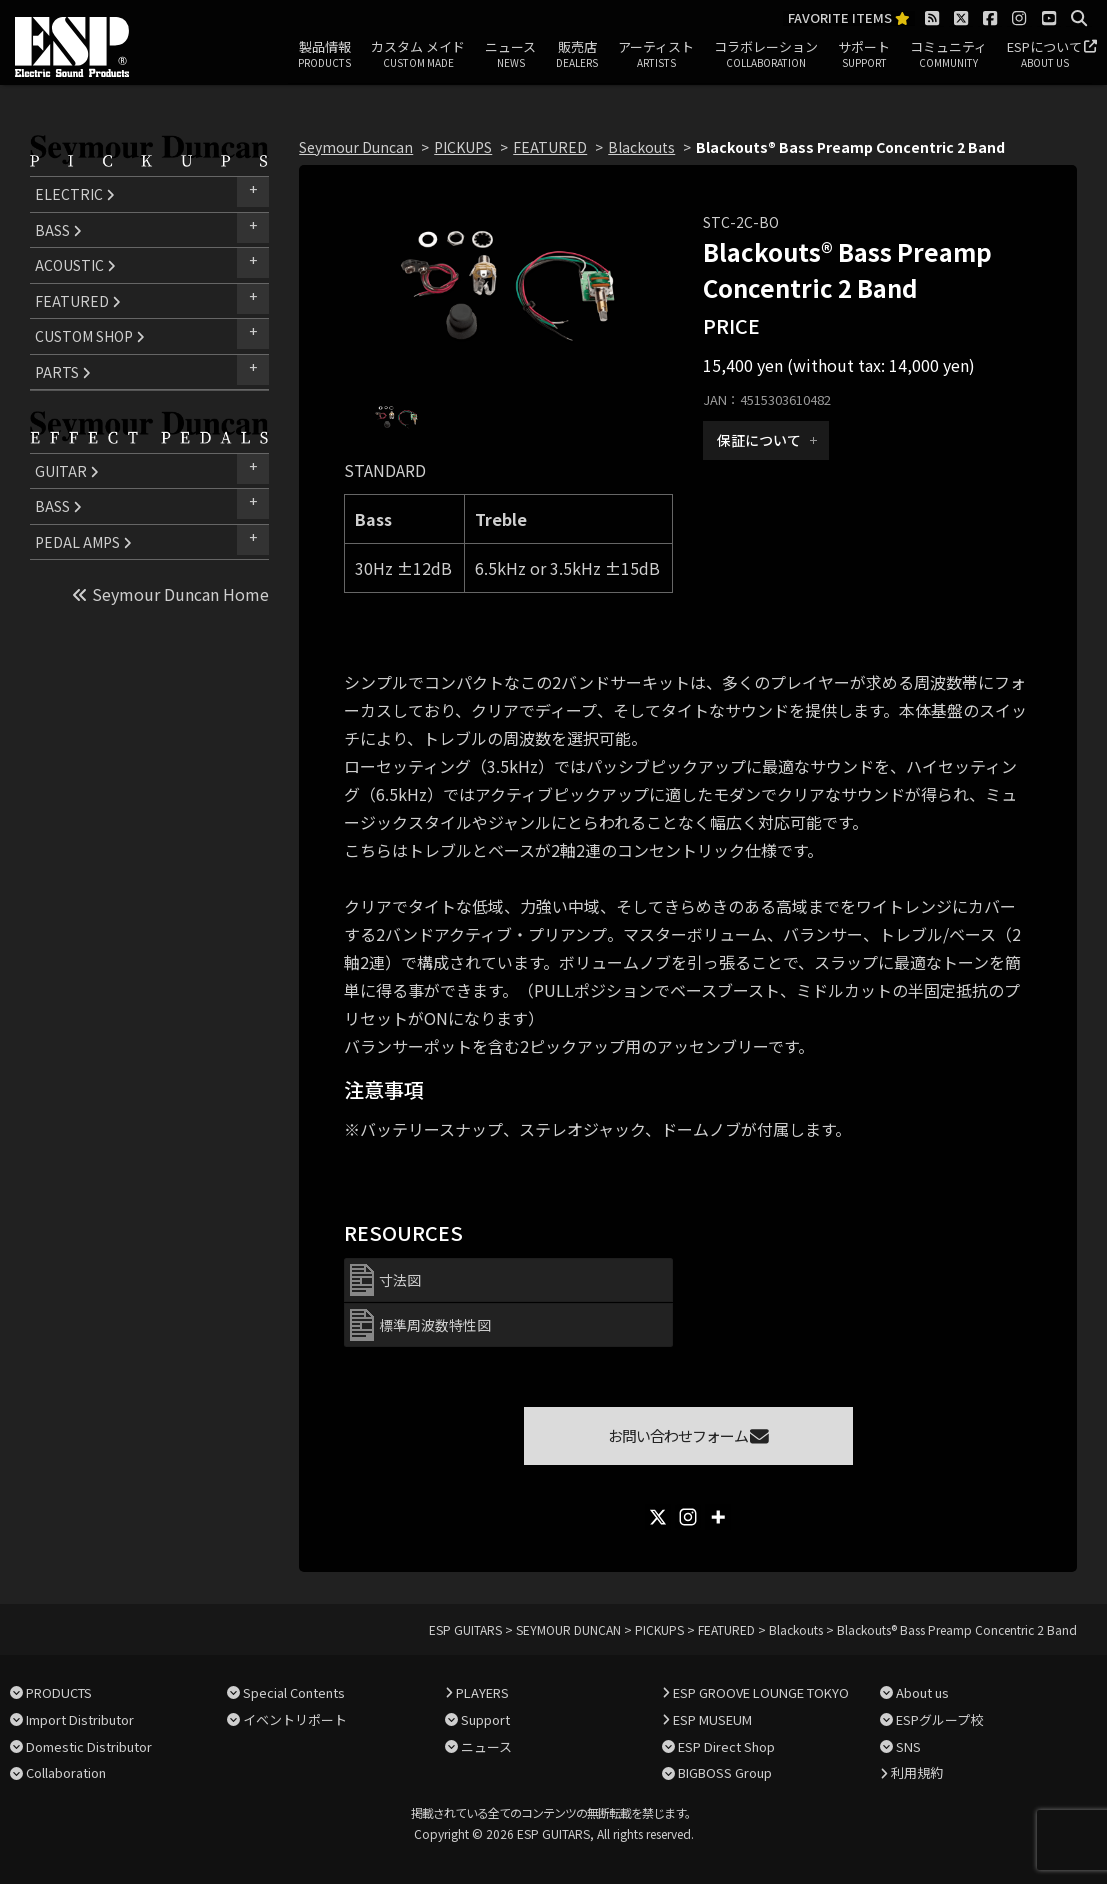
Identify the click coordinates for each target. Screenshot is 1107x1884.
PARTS (63, 372)
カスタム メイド (418, 55)
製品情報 (324, 55)
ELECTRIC (75, 194)
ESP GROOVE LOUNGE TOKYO (761, 1692)
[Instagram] (688, 1517)
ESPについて (1044, 55)
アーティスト (656, 55)
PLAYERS (482, 1692)
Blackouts (641, 147)
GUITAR (67, 471)
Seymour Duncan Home (170, 594)
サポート (864, 55)
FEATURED (78, 301)
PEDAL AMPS (83, 542)
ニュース (510, 55)
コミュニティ (948, 55)
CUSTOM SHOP (90, 336)
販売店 (577, 55)
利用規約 (917, 1772)
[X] (658, 1517)
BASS (58, 230)
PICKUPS (463, 147)
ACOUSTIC (75, 265)
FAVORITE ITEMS (849, 18)
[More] (718, 1517)
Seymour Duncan (356, 147)
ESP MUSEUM (712, 1719)
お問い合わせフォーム (688, 1435)
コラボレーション (766, 55)
